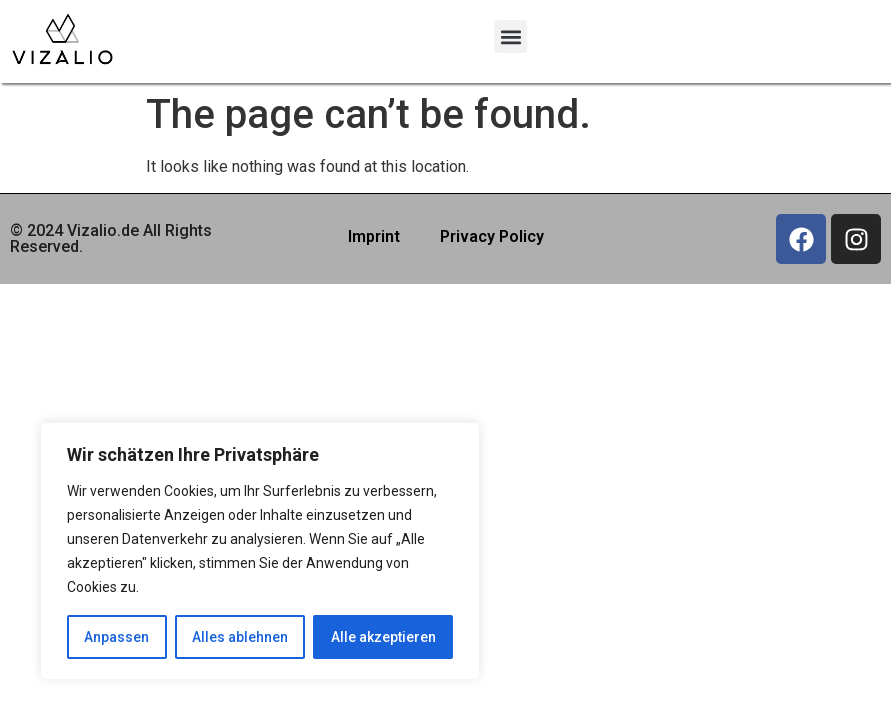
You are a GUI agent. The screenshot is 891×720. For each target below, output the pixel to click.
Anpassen (116, 637)
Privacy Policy (492, 236)
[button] (510, 36)
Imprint (374, 236)
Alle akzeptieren (383, 637)
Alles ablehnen (240, 637)
